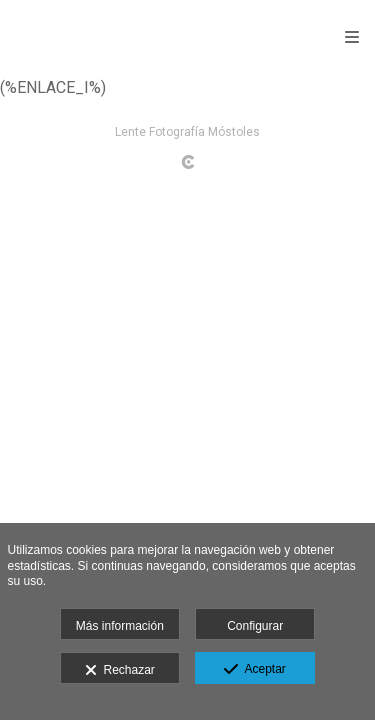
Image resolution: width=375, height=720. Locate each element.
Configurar (255, 626)
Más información (120, 626)
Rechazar (120, 671)
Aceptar (254, 670)
